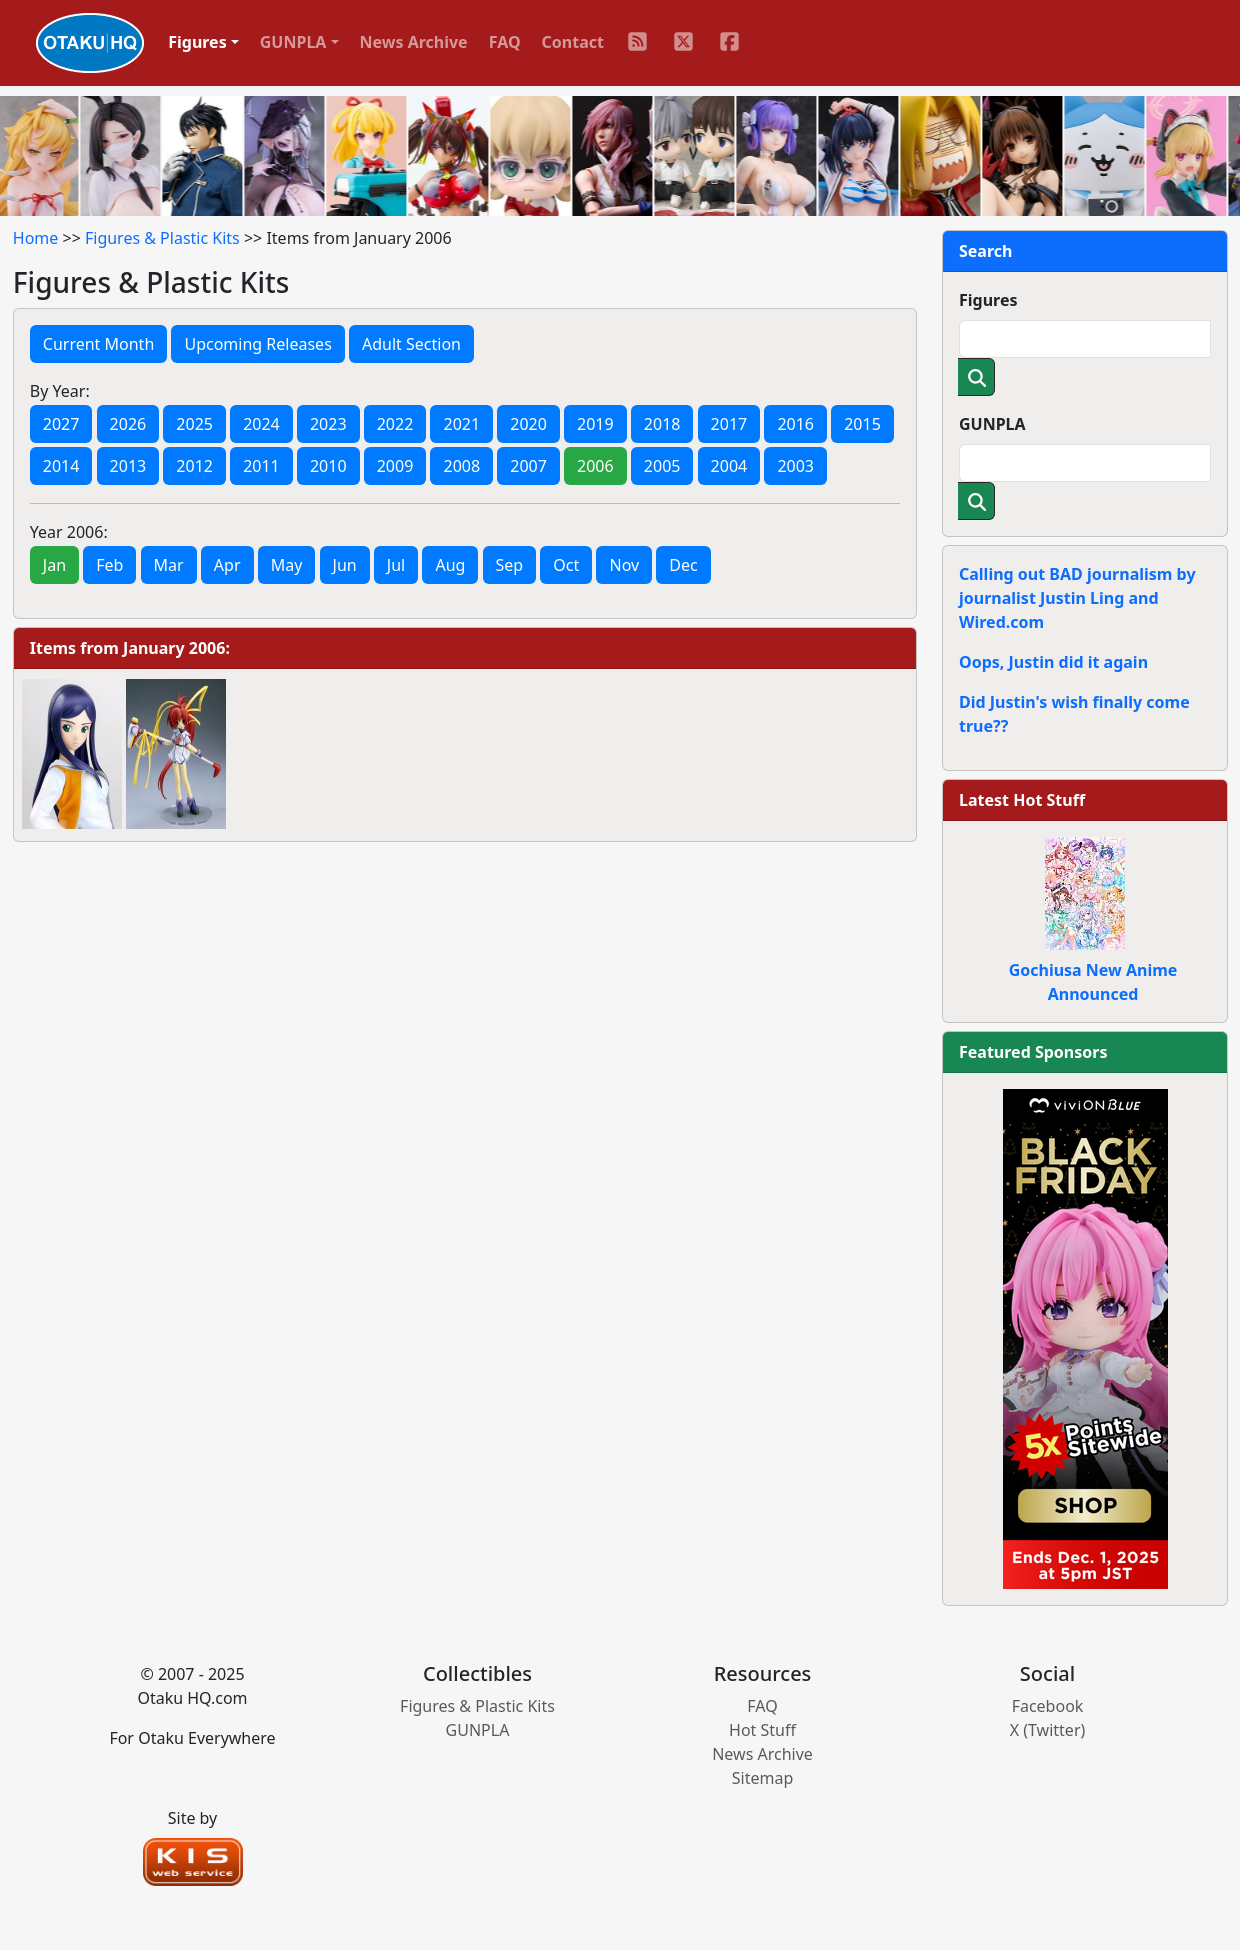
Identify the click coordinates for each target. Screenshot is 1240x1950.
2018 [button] (662, 424)
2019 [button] (595, 424)
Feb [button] (109, 565)
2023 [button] (328, 424)
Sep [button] (510, 565)
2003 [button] (795, 466)
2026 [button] (128, 424)
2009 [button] (395, 466)
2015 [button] (862, 424)
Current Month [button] (99, 344)
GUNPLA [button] (293, 42)
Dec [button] (683, 565)
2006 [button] (595, 466)
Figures (988, 300)
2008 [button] (461, 466)
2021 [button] (461, 424)
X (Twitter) (1048, 1730)
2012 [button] (194, 466)
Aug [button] (450, 565)
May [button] (287, 565)
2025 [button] (194, 424)
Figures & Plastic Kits (162, 238)
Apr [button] (227, 565)
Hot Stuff (762, 1730)
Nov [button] (624, 565)
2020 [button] (528, 424)
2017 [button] (729, 424)
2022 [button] (395, 424)
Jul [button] (396, 565)
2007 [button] (528, 466)
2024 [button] (261, 424)
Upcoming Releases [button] (257, 344)
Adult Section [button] (411, 344)
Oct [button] (566, 565)
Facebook (1048, 1706)
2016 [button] (795, 424)
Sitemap (763, 1778)
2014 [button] (61, 466)
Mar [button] (169, 565)
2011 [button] (261, 466)
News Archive (414, 42)
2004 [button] (729, 466)
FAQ (505, 42)
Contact (573, 42)
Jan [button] (54, 565)
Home (36, 238)
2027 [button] (61, 424)
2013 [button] (128, 466)
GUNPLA (992, 424)
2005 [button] (662, 466)
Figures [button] (197, 42)
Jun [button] (345, 565)
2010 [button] (328, 466)
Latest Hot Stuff (1022, 800)
